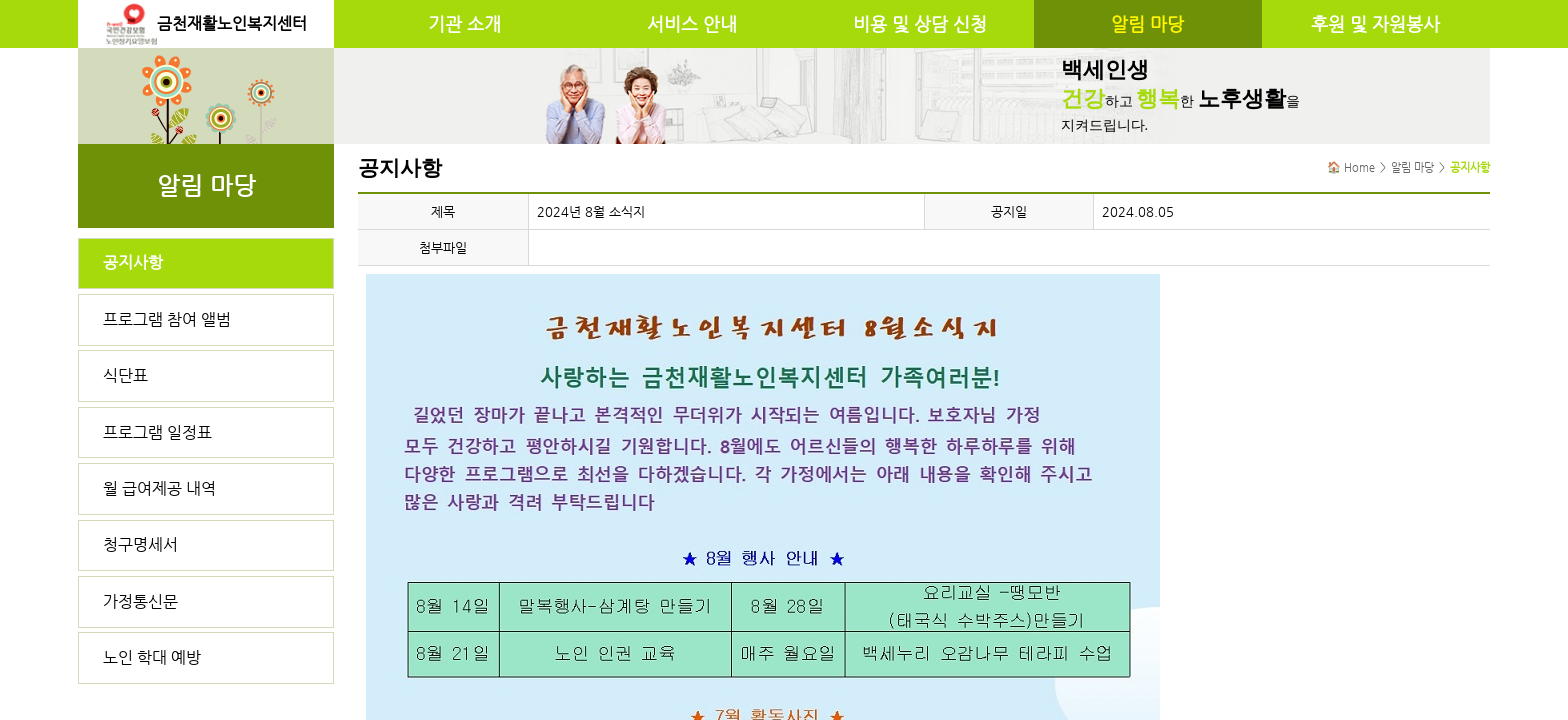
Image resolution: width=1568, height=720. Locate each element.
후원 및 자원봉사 (1375, 24)
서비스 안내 (692, 24)
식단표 (125, 375)
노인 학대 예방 (152, 657)
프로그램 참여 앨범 (167, 319)
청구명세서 (140, 544)
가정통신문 (140, 601)
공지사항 (133, 262)
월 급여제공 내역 (159, 488)
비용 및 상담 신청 (920, 24)
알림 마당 (1147, 24)
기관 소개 (464, 24)
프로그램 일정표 (157, 432)
